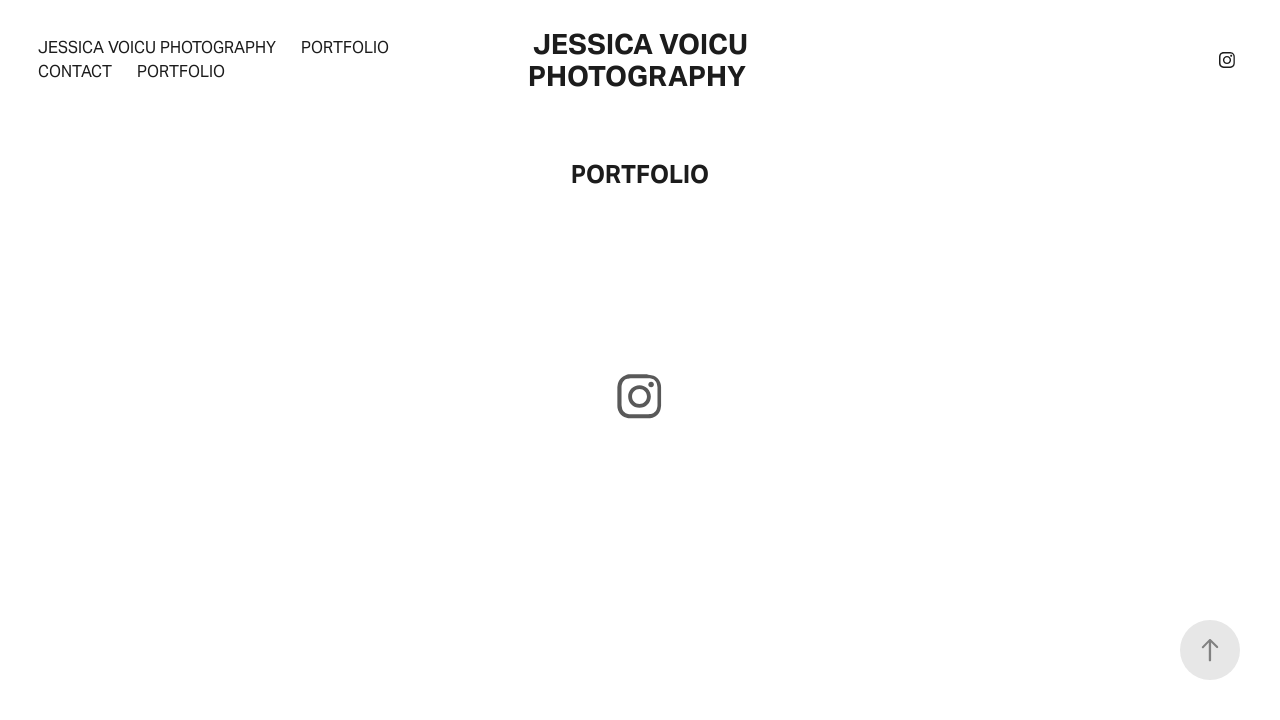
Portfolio (345, 47)
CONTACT (75, 71)
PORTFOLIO (181, 71)
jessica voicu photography (641, 60)
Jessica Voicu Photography (157, 47)
